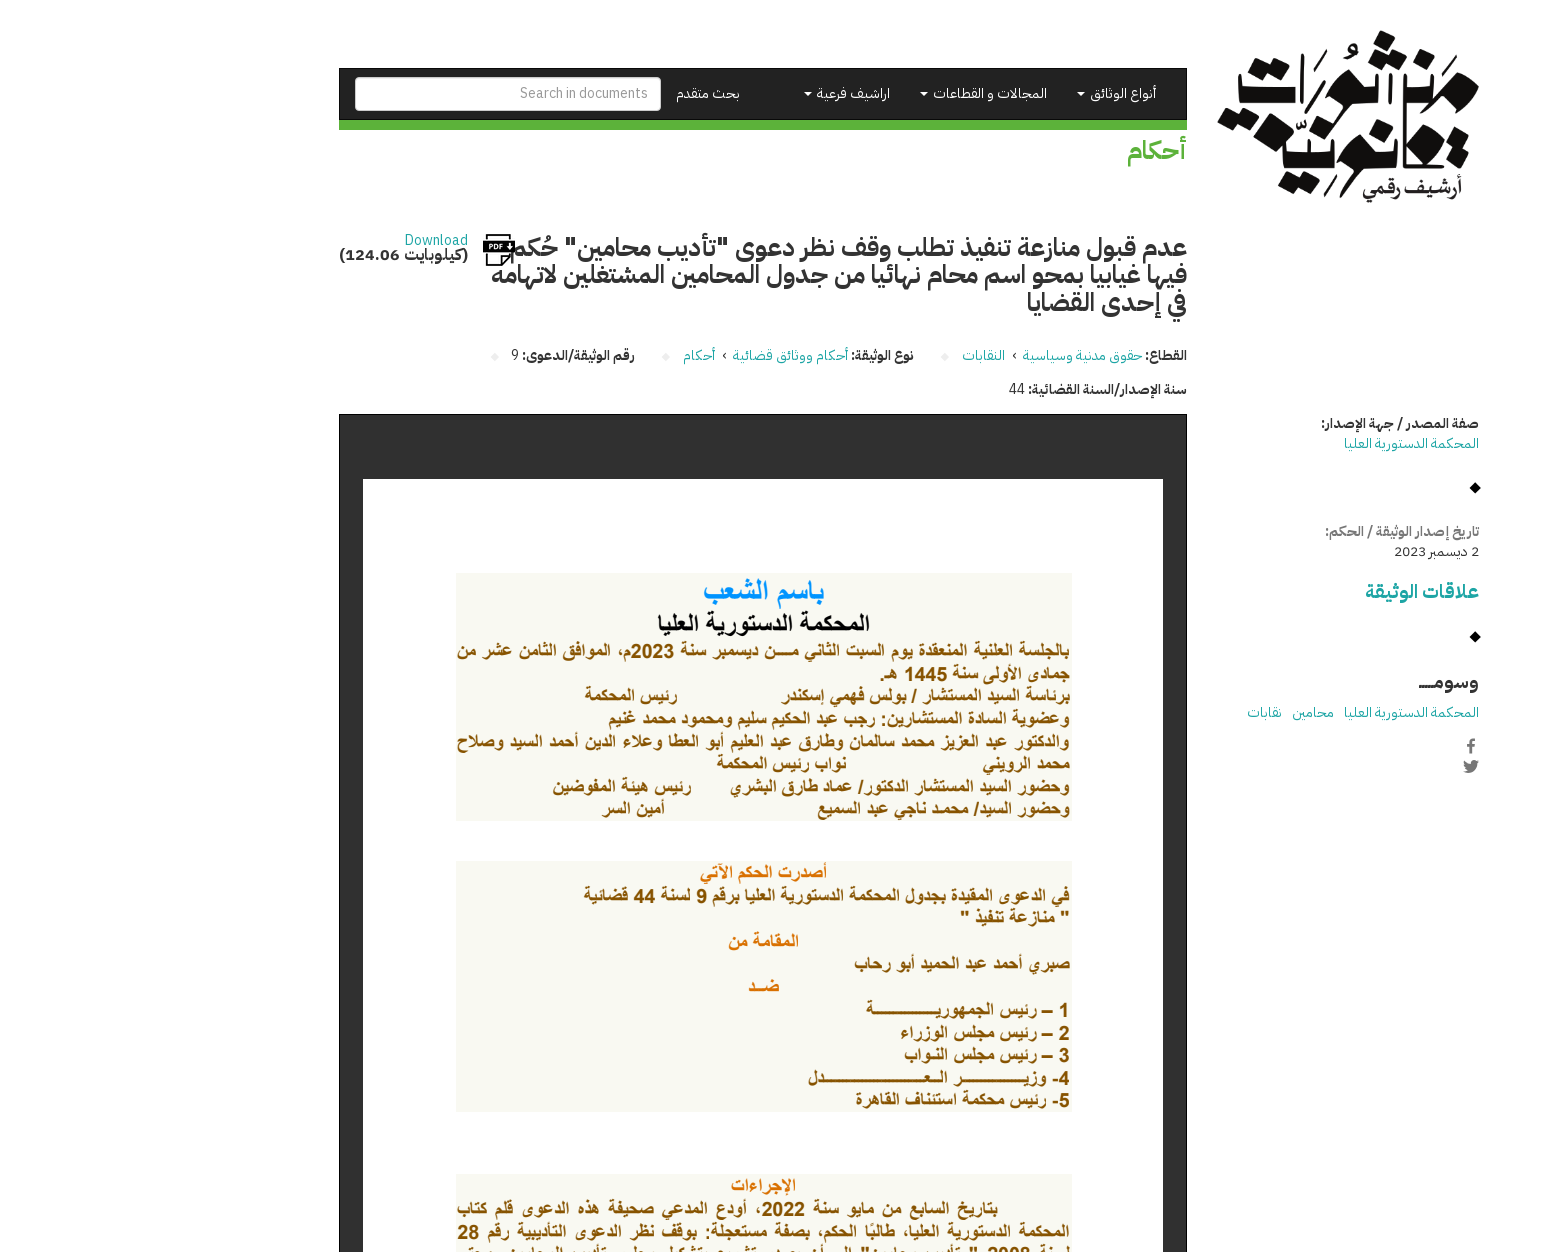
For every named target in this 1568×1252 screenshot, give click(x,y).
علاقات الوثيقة (1297, 591)
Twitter (1346, 767)
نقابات (1139, 712)
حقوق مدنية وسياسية (957, 355)
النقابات (858, 355)
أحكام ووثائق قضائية (665, 355)
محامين (1188, 712)
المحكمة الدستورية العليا (1286, 443)
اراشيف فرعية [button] (722, 93)
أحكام (574, 355)
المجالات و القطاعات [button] (858, 93)
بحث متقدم (583, 93)
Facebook (1346, 746)
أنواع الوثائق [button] (991, 93)
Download (311, 241)
